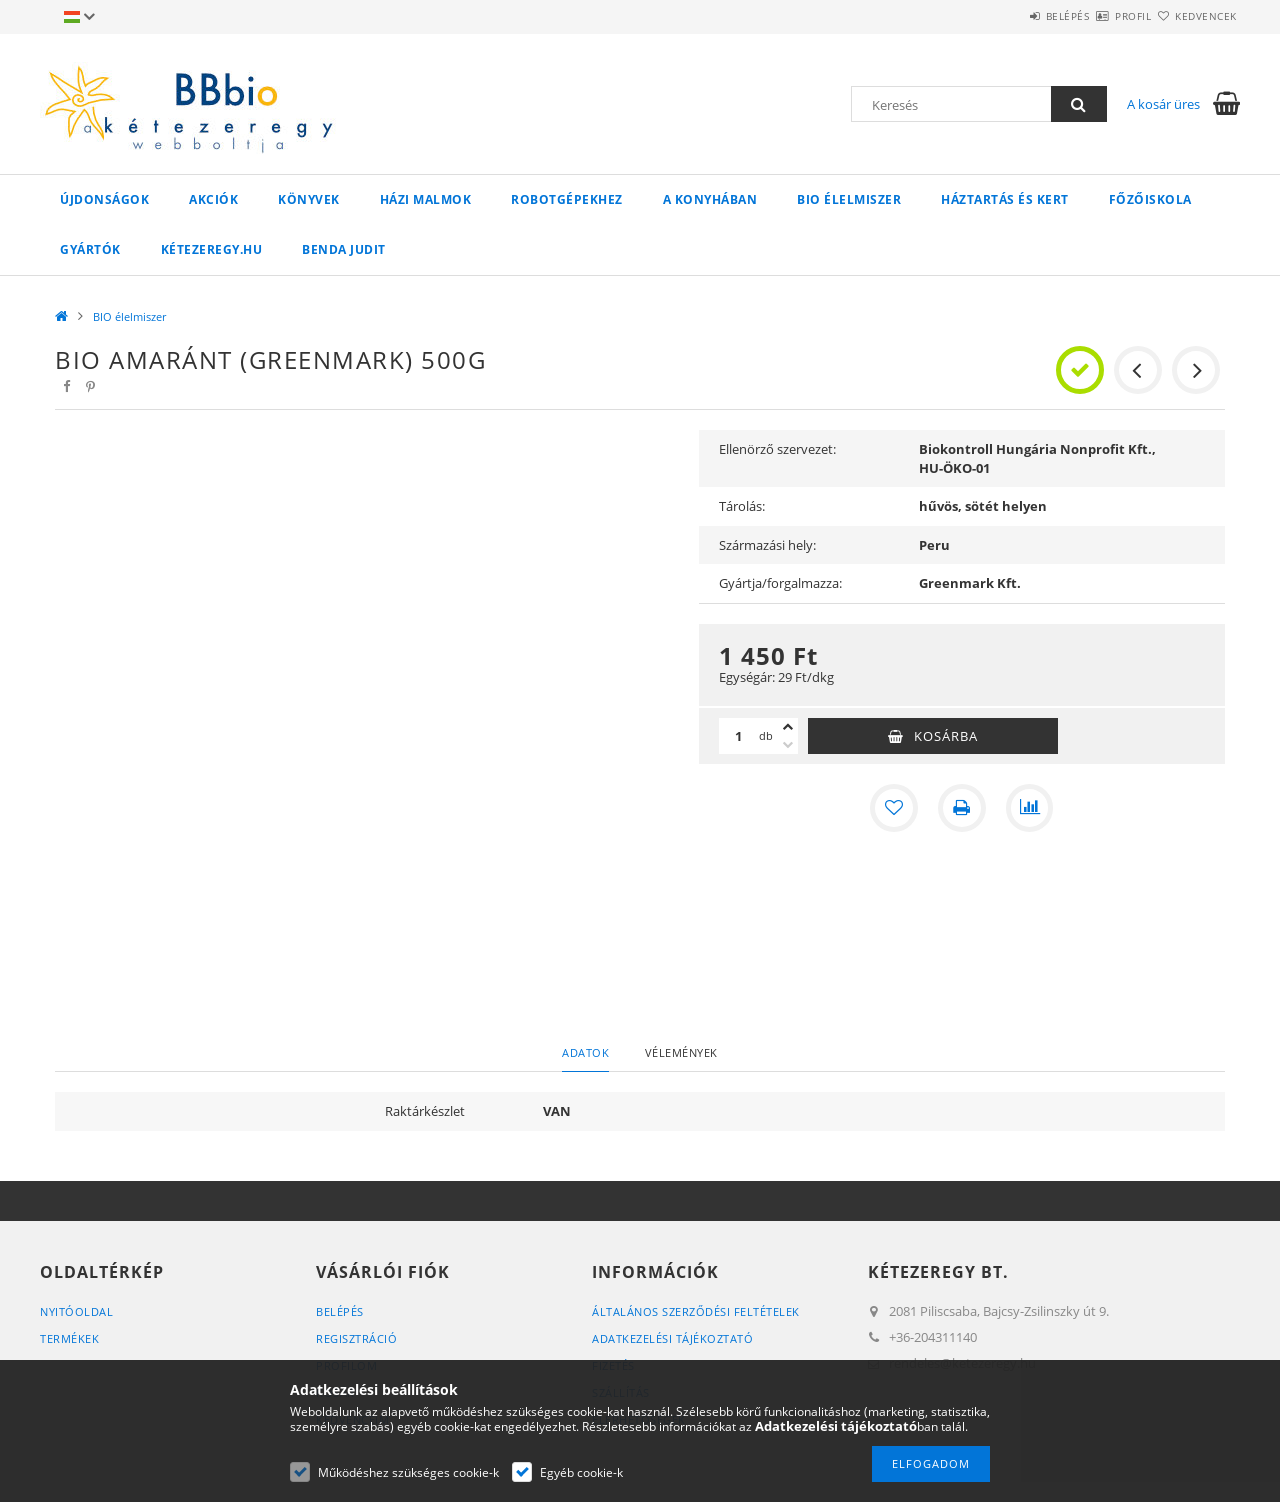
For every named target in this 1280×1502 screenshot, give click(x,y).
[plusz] (788, 727)
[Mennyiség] (739, 736)
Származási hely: (767, 545)
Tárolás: (742, 506)
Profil (1098, 16)
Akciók (213, 199)
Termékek (69, 1338)
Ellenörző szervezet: (777, 449)
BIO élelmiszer (849, 199)
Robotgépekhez (567, 199)
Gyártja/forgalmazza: (780, 583)
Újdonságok (104, 199)
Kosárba (946, 736)
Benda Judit (344, 249)
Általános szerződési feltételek (696, 1311)
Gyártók (90, 249)
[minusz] (788, 745)
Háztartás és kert (1005, 199)
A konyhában (710, 199)
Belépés (1009, 16)
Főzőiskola (1150, 199)
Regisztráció (356, 1338)
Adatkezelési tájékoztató (672, 1338)
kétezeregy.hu (212, 249)
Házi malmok (426, 199)
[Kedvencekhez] (894, 808)
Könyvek (309, 199)
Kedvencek (1195, 16)
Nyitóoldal (76, 1311)
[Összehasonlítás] (1030, 808)
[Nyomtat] (962, 808)
